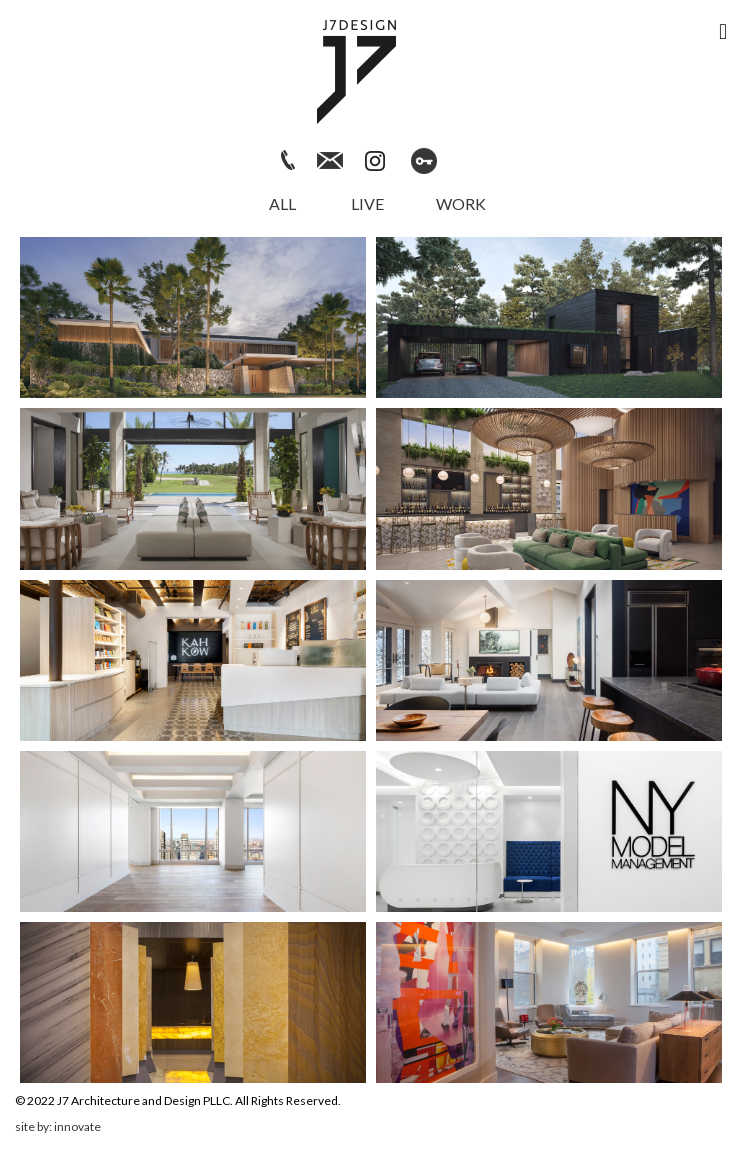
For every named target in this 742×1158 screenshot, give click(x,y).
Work (461, 203)
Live (367, 203)
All (282, 203)
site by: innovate (58, 1126)
